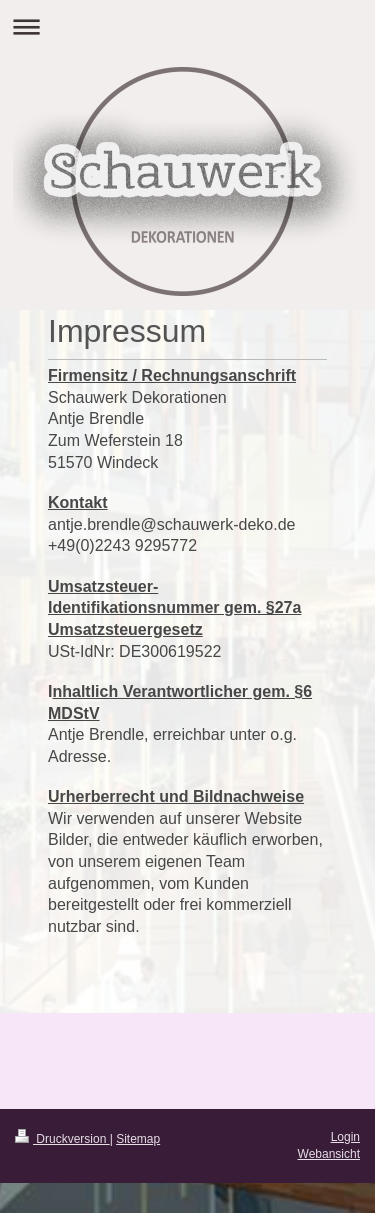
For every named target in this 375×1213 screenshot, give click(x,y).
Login (345, 1137)
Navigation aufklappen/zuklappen (187, 26)
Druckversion (62, 1139)
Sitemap (138, 1139)
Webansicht (329, 1154)
